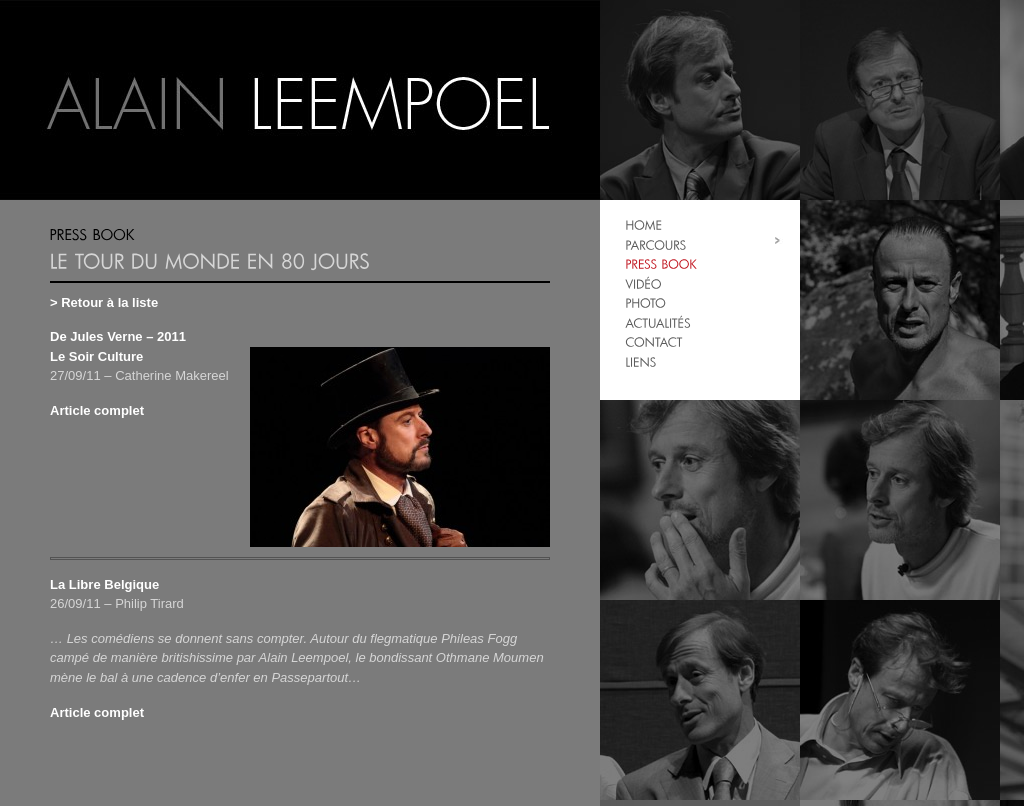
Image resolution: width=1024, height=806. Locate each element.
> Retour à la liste (104, 302)
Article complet (97, 410)
